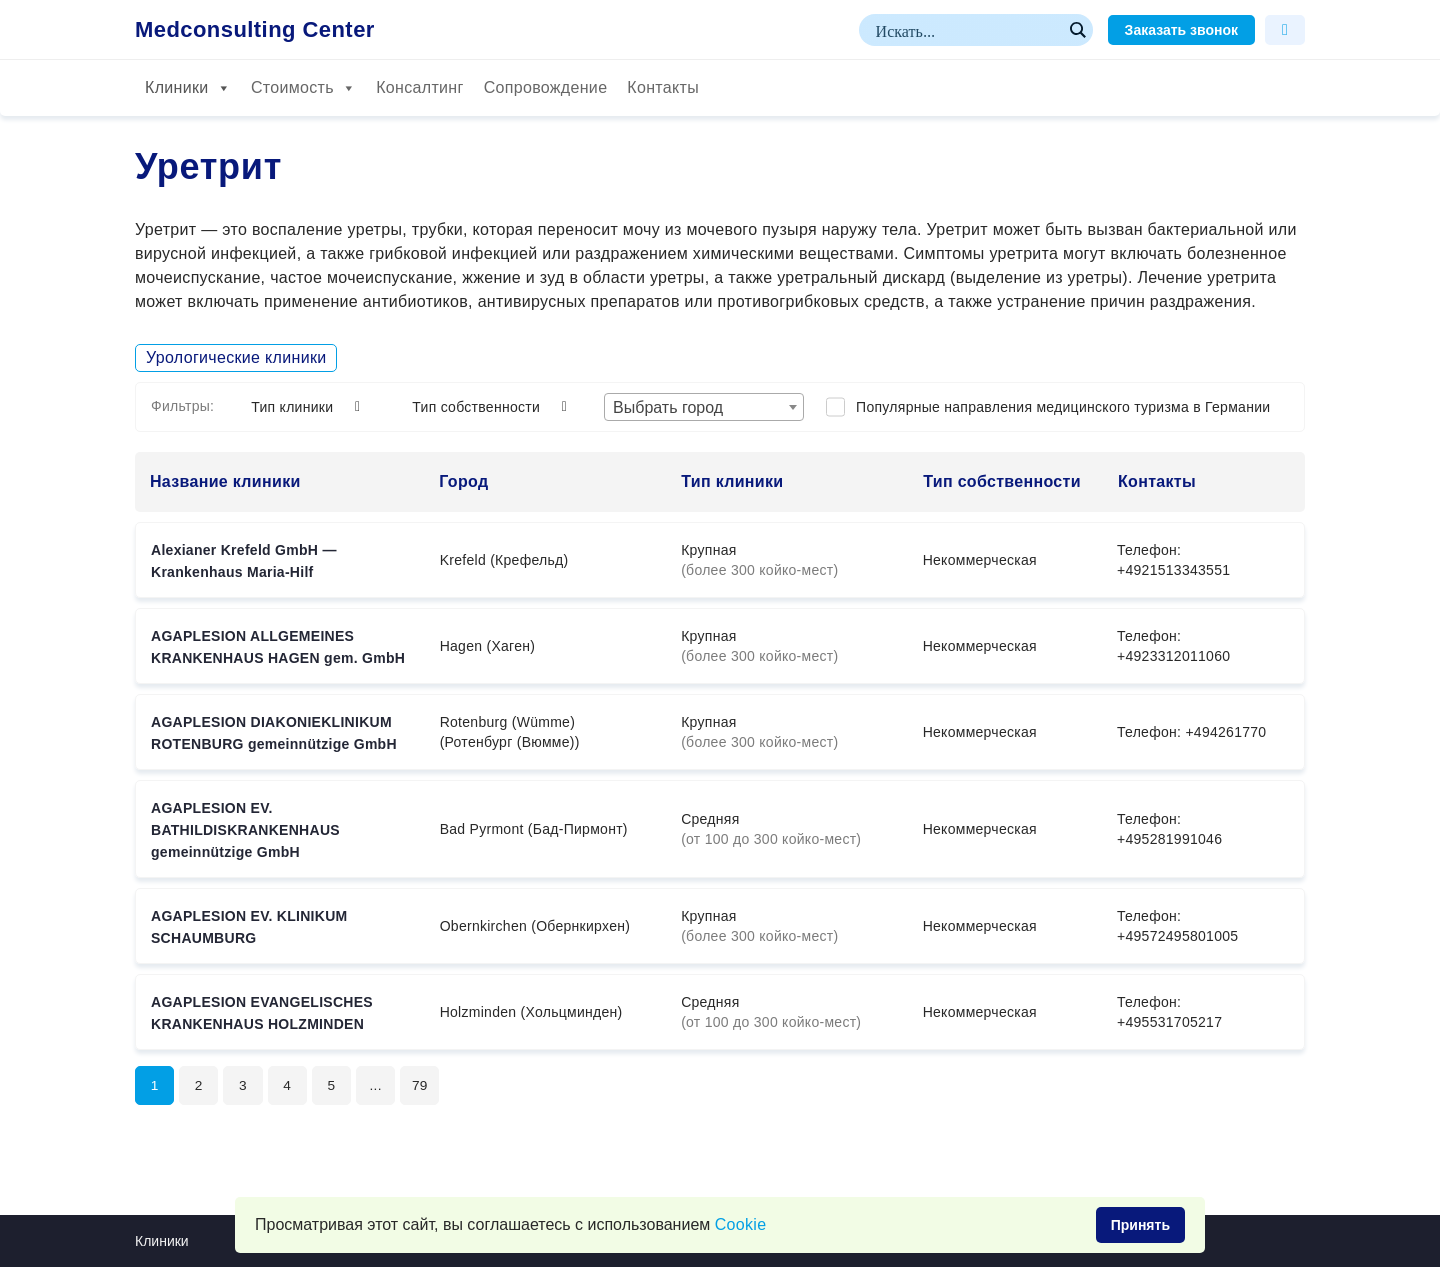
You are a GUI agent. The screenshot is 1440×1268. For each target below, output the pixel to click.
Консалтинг (419, 87)
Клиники (188, 88)
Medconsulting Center (255, 30)
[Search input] (967, 30)
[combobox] (704, 407)
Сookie (741, 1224)
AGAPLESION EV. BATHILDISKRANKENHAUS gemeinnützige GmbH (245, 830)
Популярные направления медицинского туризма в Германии (1063, 407)
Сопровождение (546, 87)
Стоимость (303, 88)
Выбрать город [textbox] (668, 407)
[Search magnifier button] (1077, 30)
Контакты (663, 87)
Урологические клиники (236, 357)
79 (425, 1086)
